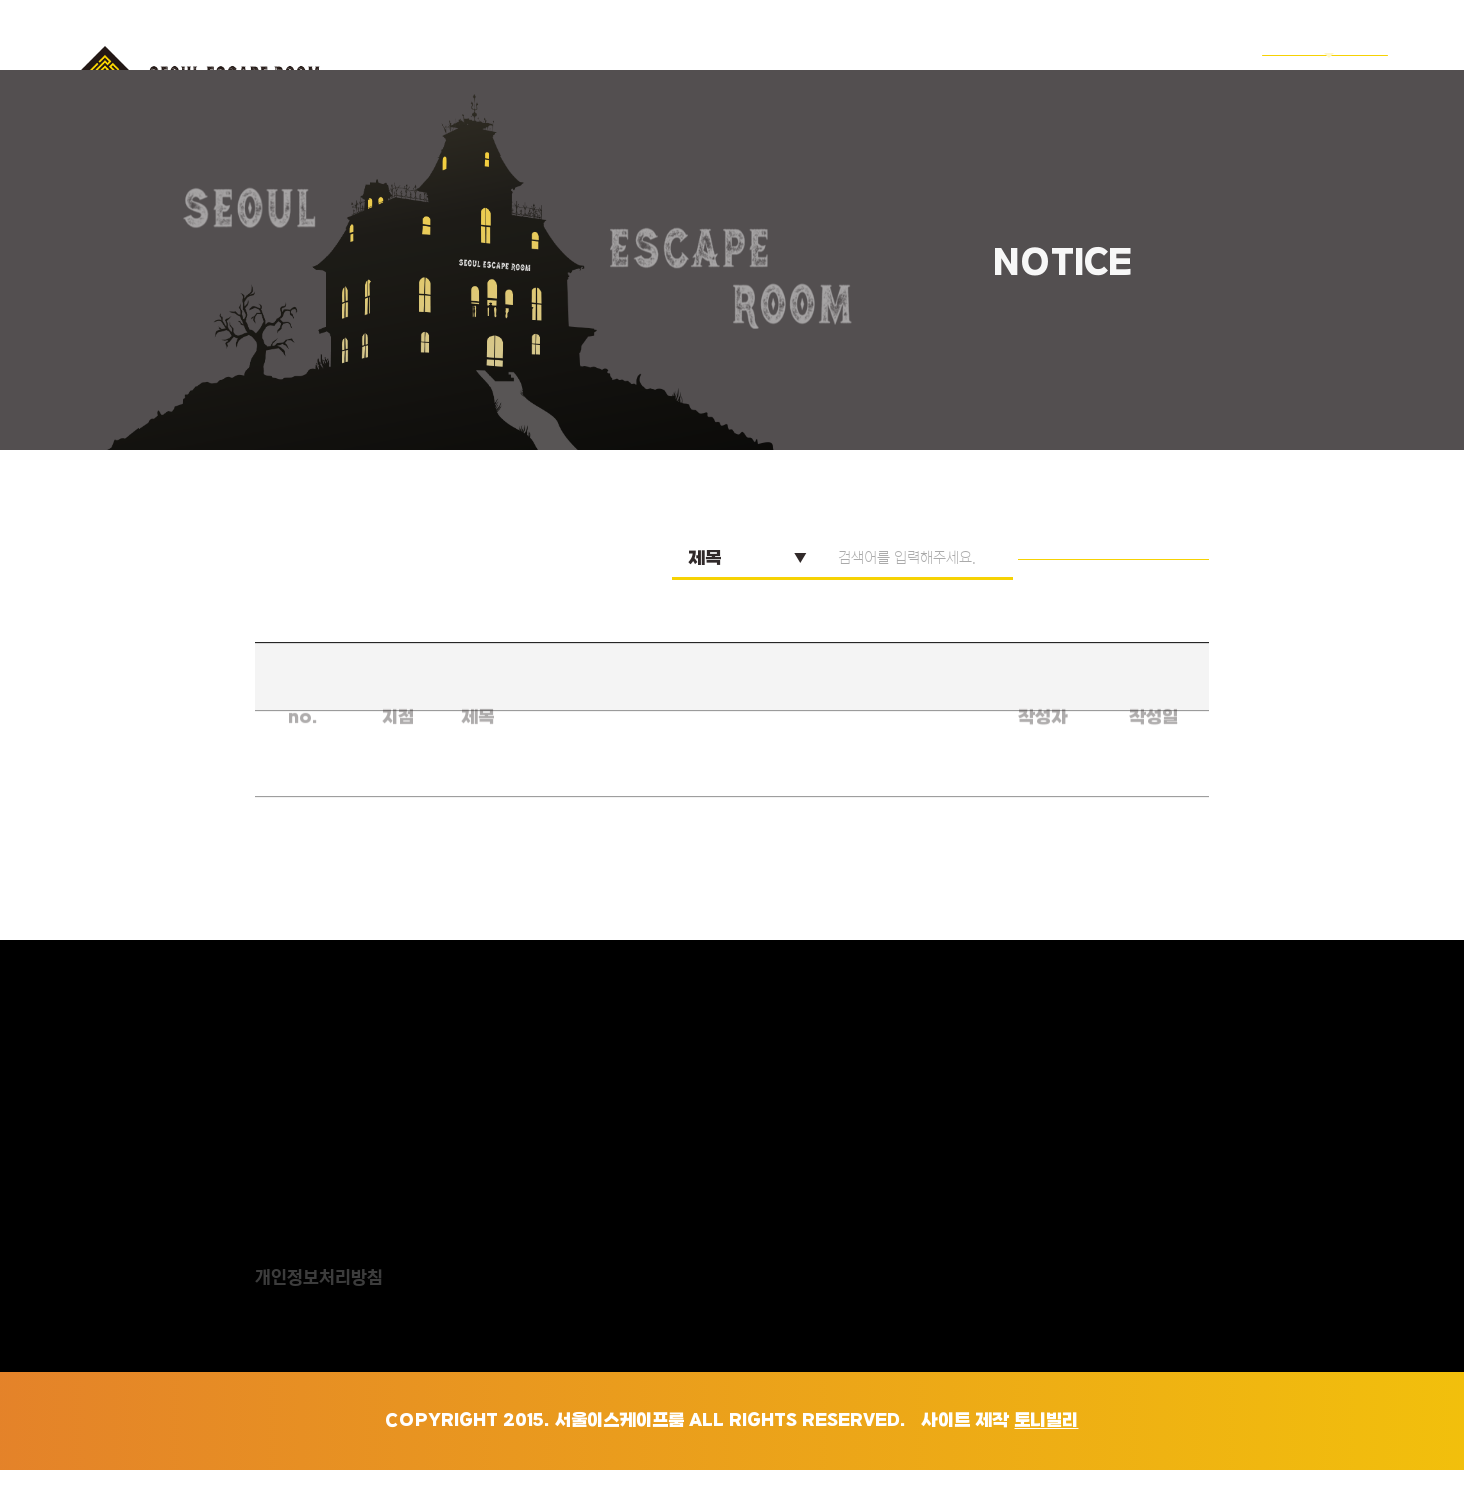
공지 (1179, 73)
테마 (854, 73)
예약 (947, 73)
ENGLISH (1317, 73)
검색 (1151, 596)
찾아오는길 (1063, 73)
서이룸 (754, 73)
